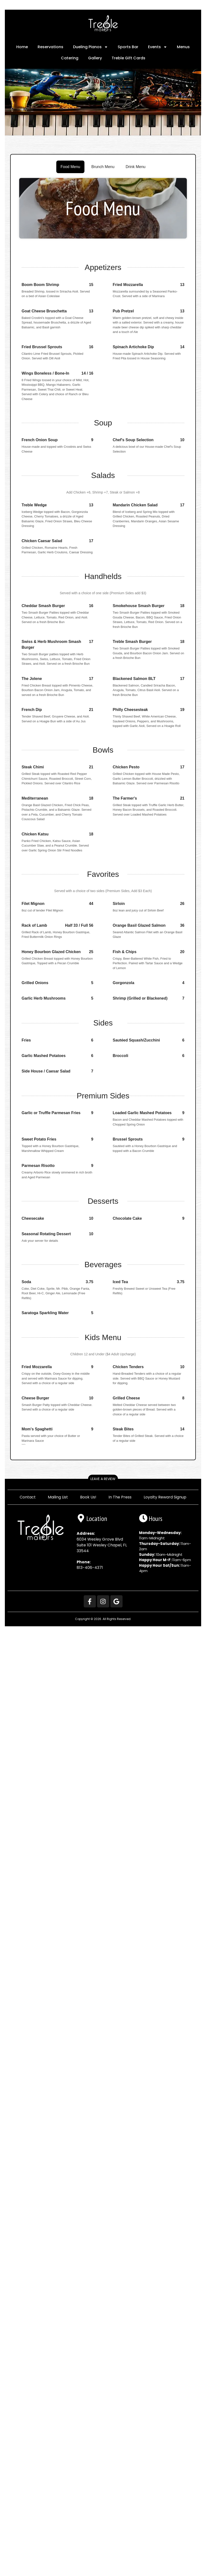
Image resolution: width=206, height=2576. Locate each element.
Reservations (50, 47)
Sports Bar (128, 47)
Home (22, 47)
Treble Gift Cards (128, 58)
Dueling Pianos (90, 47)
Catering (69, 58)
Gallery (95, 58)
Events (157, 47)
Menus (183, 47)
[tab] (70, 167)
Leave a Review (103, 1478)
